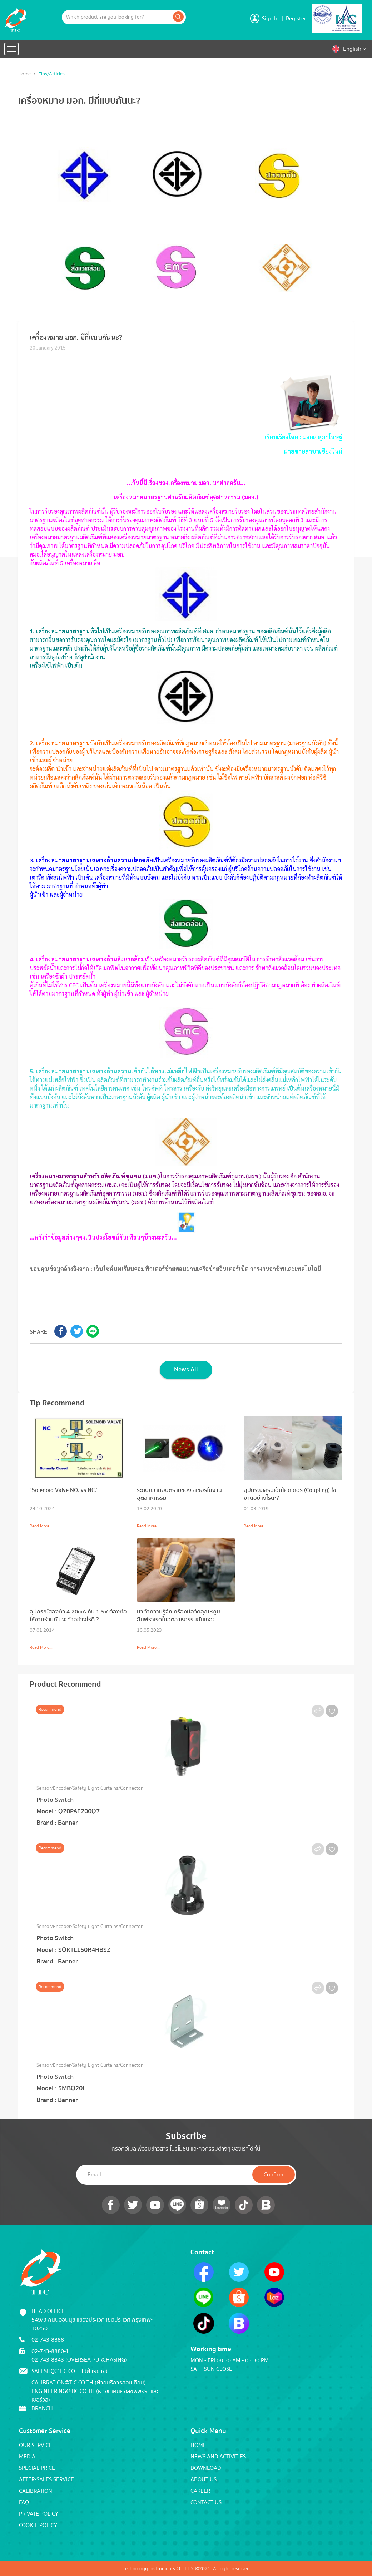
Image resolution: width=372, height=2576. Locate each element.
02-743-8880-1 (50, 2350)
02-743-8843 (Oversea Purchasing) (79, 2358)
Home (25, 74)
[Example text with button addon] (117, 17)
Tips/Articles (52, 74)
